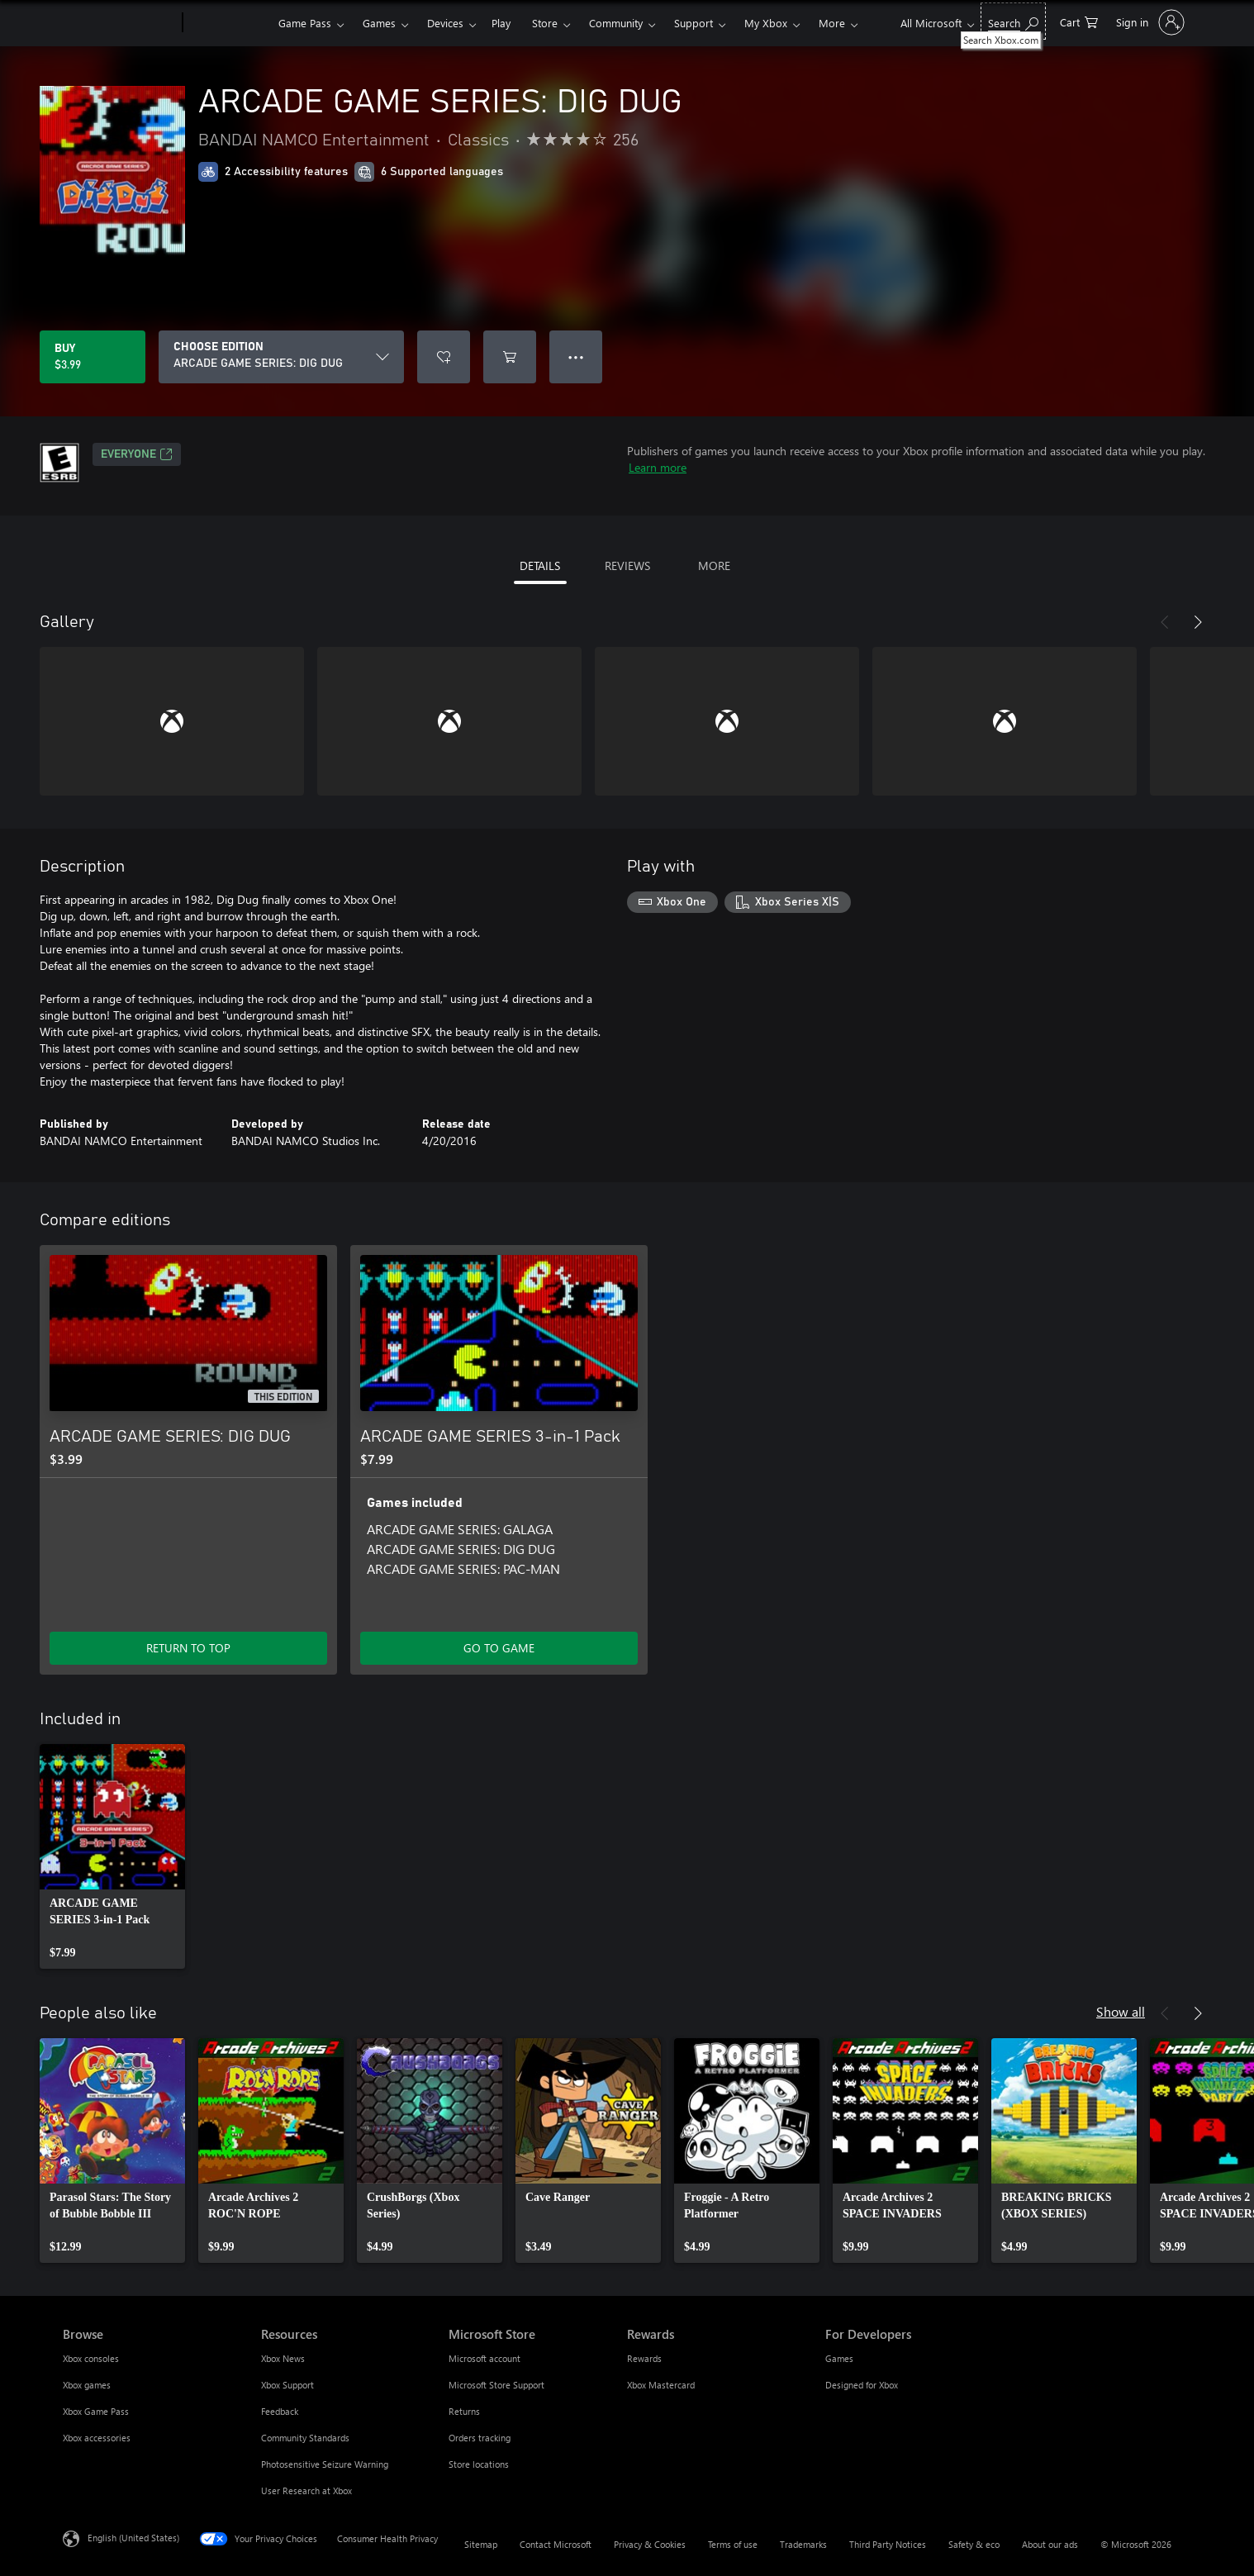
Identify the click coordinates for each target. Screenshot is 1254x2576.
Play (501, 23)
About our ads (1050, 2544)
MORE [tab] (714, 565)
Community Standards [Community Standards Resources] (305, 2437)
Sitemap (480, 2544)
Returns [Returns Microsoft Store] (464, 2411)
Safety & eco (974, 2544)
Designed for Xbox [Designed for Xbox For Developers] (861, 2384)
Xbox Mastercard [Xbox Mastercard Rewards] (661, 2384)
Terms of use (733, 2544)
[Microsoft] (119, 23)
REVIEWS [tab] (627, 565)
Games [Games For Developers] (839, 2358)
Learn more (657, 467)
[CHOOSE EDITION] (281, 356)
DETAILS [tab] (540, 565)
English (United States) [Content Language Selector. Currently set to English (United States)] (133, 2537)
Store (545, 23)
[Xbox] (228, 23)
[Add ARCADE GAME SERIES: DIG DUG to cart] (509, 356)
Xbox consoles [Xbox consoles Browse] (91, 2358)
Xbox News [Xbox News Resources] (283, 2358)
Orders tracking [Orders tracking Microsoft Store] (480, 2437)
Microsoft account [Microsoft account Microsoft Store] (484, 2358)
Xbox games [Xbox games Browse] (87, 2384)
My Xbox (765, 23)
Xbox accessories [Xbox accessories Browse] (97, 2437)
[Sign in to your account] (1148, 22)
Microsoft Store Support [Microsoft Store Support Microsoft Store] (496, 2384)
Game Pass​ (304, 23)
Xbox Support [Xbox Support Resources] (287, 2384)
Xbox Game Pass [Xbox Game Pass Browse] (96, 2411)
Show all (1120, 2011)
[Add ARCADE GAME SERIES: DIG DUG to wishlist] (443, 356)
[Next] (1197, 622)
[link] (112, 1856)
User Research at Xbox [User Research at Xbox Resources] (306, 2490)
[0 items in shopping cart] (1079, 21)
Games (379, 23)
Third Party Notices (887, 2544)
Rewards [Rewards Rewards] (644, 2358)
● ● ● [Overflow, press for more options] (576, 356)
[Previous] (1164, 622)
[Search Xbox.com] (1013, 21)
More (832, 23)
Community (616, 23)
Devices (445, 23)
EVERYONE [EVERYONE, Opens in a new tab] (137, 454)
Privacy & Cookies (650, 2544)
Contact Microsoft (555, 2544)
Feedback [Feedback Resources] (279, 2411)
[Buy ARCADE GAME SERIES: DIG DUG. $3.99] (92, 356)
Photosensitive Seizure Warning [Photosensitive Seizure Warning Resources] (324, 2464)
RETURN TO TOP (188, 1648)
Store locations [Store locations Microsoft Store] (479, 2464)
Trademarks (803, 2544)
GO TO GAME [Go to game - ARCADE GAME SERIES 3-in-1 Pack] (498, 1648)
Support (693, 23)
